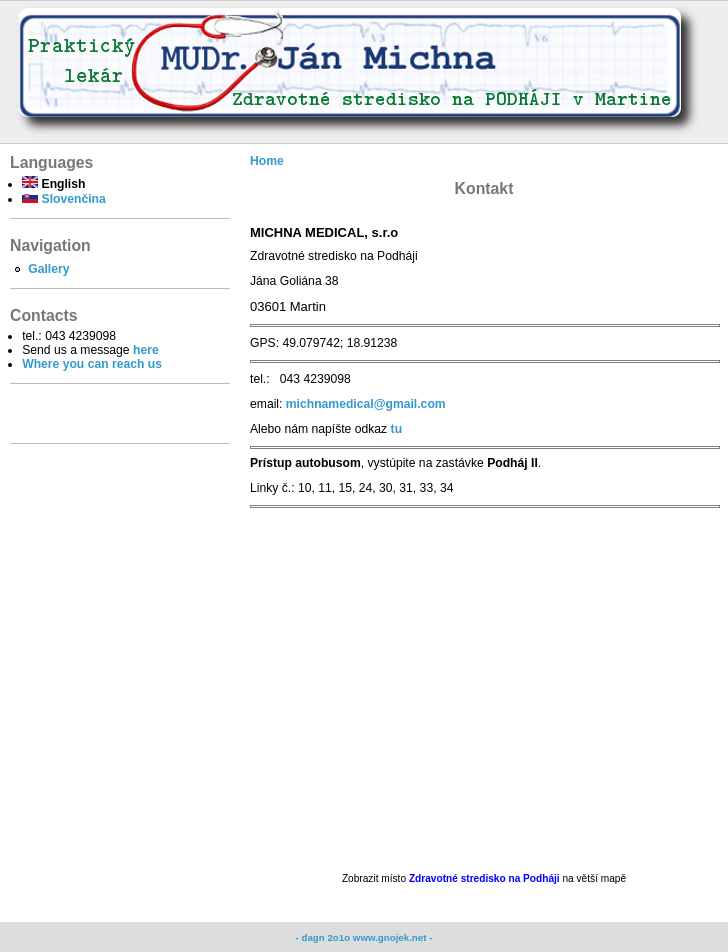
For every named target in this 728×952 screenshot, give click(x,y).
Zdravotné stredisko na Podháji (486, 878)
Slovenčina (64, 199)
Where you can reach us (92, 364)
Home (267, 161)
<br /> (484, 690)
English (53, 184)
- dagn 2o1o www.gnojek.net (363, 937)
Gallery (48, 269)
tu (396, 429)
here (146, 350)
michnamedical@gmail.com (366, 404)
